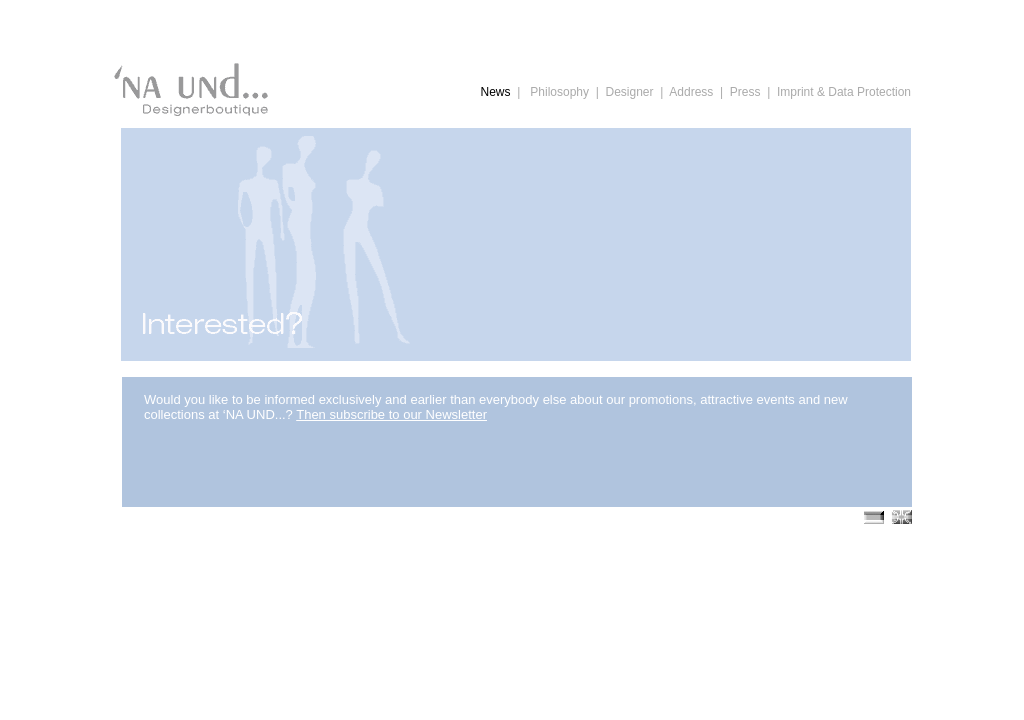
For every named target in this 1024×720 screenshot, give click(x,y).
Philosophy (559, 92)
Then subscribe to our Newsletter (391, 414)
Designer (629, 92)
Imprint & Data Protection (844, 92)
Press (745, 92)
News (496, 92)
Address (691, 92)
